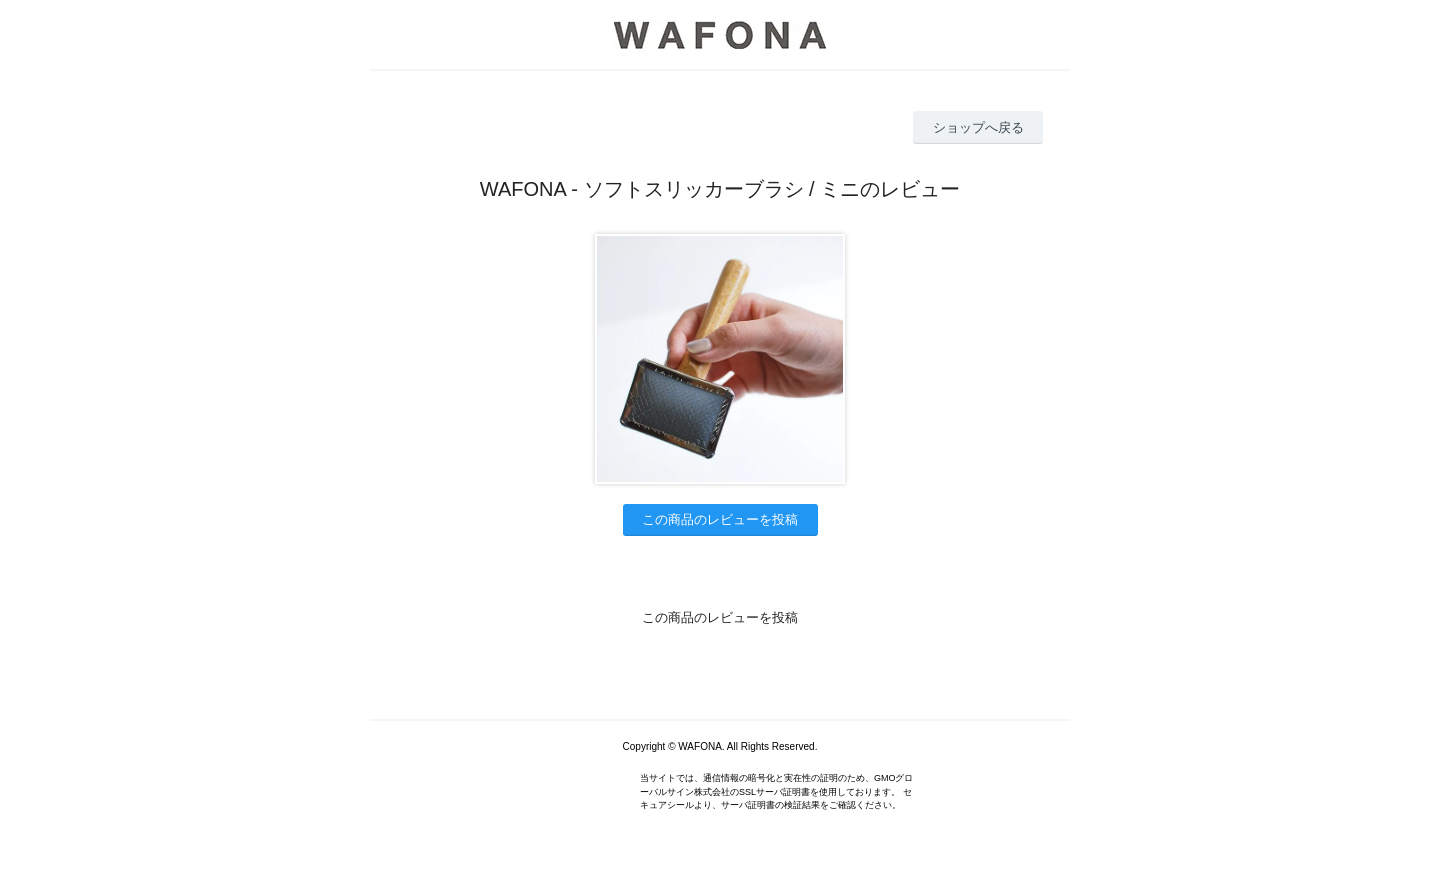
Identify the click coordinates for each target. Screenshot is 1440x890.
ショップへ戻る (978, 127)
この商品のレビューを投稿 (720, 519)
